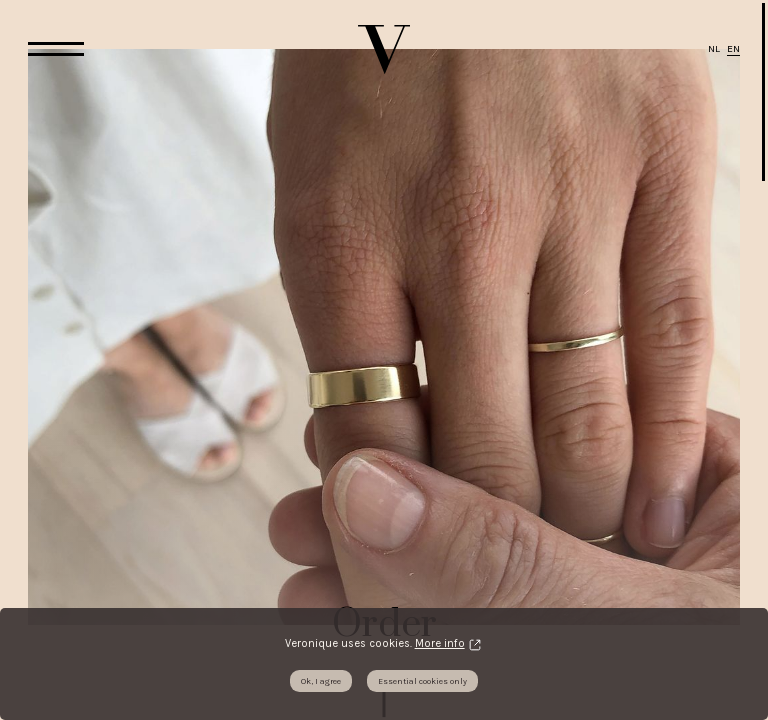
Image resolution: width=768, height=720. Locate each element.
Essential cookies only (422, 681)
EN (733, 48)
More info (440, 643)
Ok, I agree (321, 681)
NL (714, 48)
